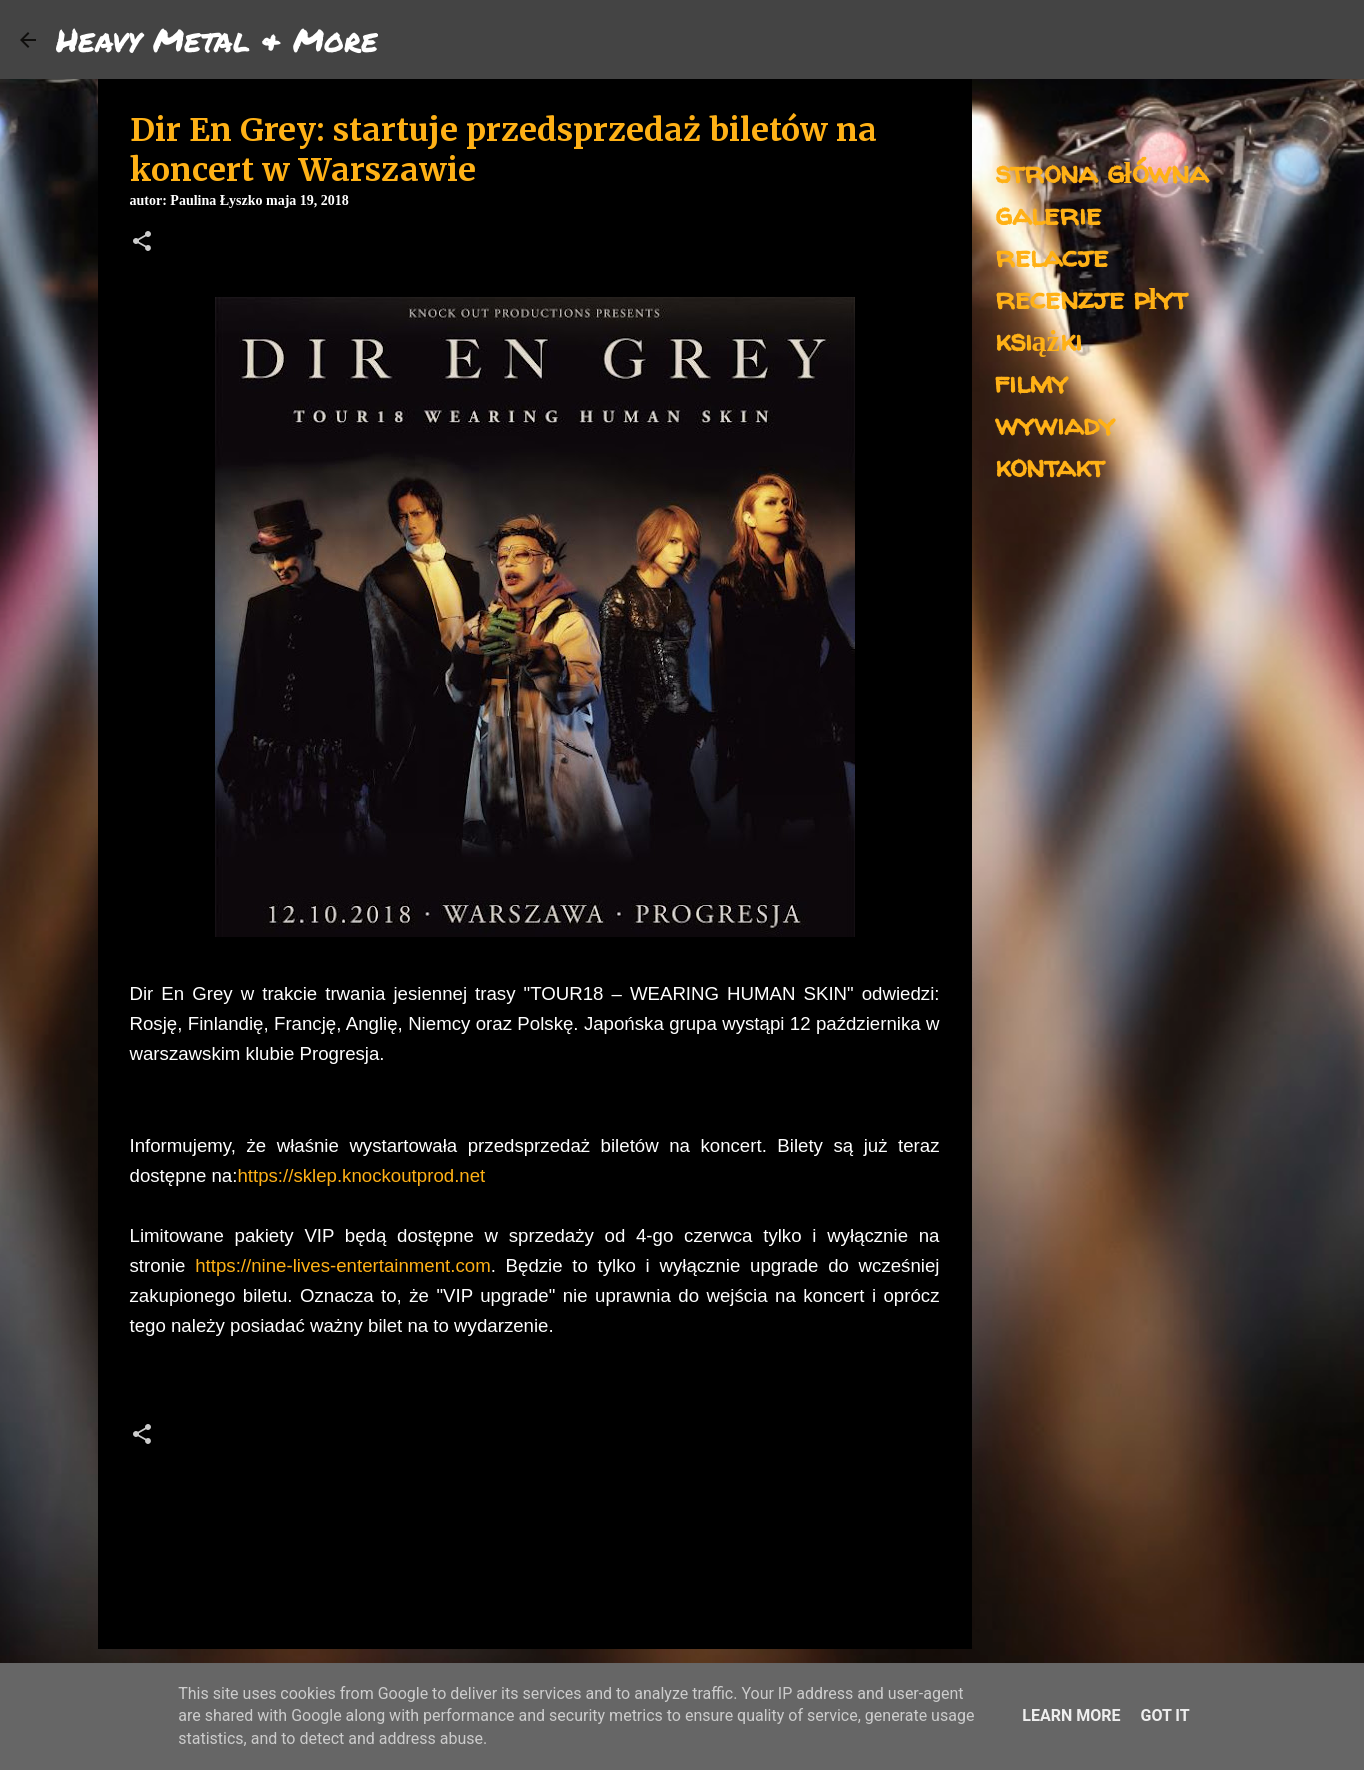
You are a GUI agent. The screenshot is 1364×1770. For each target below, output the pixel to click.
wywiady (1055, 423)
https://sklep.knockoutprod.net (361, 1175)
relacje (1051, 255)
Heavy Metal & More (217, 39)
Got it (1164, 1715)
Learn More (1071, 1715)
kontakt (1049, 465)
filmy (1031, 381)
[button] (142, 243)
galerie (1048, 213)
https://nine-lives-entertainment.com (343, 1265)
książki (1038, 339)
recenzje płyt (1091, 297)
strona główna (1101, 171)
